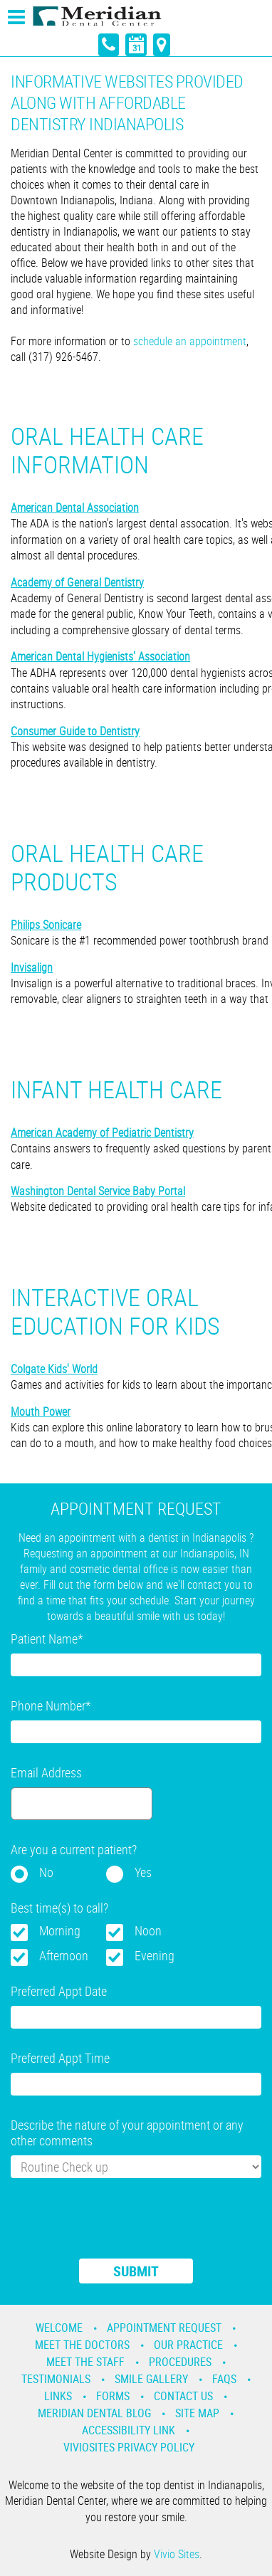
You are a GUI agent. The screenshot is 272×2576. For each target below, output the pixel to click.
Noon (148, 1930)
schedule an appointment (189, 341)
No (46, 1872)
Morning (59, 1930)
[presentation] (119, 2227)
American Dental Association (75, 507)
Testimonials (55, 2379)
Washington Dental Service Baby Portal (98, 1191)
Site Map (197, 2413)
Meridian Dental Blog (94, 2413)
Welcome (59, 2327)
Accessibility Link (128, 2430)
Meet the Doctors (82, 2344)
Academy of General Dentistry (77, 582)
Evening (154, 1955)
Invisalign (32, 967)
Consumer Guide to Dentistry (75, 731)
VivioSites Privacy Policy (128, 2447)
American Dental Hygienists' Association (100, 656)
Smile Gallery (151, 2379)
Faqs (224, 2379)
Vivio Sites (176, 2554)
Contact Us (183, 2396)
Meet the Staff (85, 2362)
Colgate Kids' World (54, 1369)
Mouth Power (40, 1411)
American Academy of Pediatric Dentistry (102, 1132)
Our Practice (188, 2344)
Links (58, 2396)
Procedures (180, 2362)
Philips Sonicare (46, 924)
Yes (143, 1872)
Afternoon (63, 1955)
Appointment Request (164, 2327)
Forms (113, 2396)
